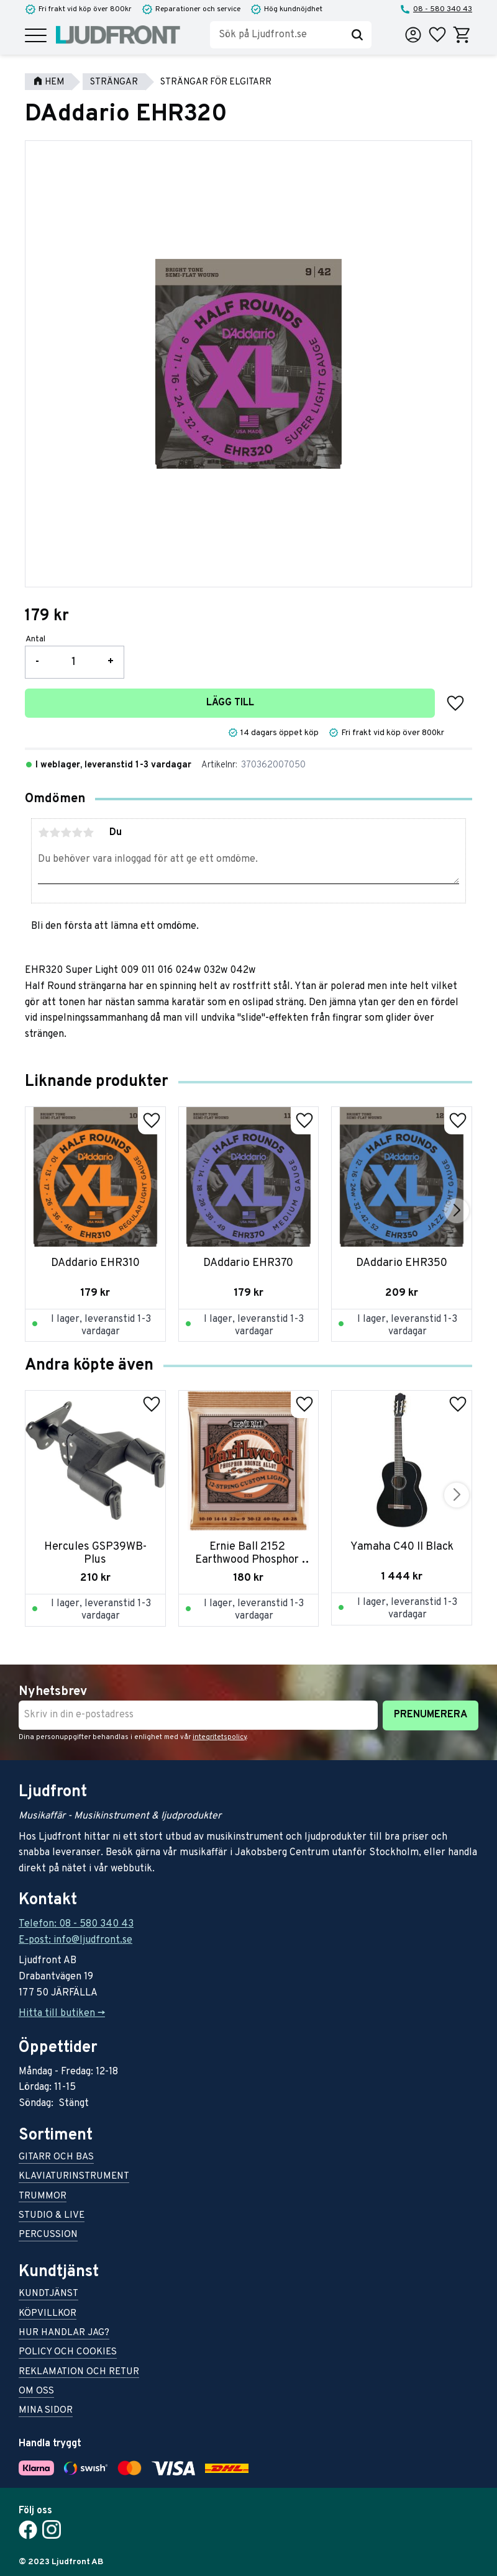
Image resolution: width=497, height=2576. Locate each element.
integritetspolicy (220, 1737)
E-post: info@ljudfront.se (75, 1940)
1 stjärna (43, 832)
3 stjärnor (65, 832)
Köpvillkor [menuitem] (47, 2314)
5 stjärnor (88, 832)
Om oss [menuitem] (36, 2392)
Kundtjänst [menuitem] (48, 2294)
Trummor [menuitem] (42, 2197)
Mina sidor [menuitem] (46, 2411)
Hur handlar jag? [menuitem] (64, 2333)
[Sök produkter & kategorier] (276, 34)
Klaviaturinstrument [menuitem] (74, 2177)
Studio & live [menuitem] (51, 2216)
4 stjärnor (77, 832)
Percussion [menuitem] (48, 2235)
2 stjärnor (54, 832)
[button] (36, 36)
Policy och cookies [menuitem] (68, 2353)
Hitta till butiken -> (62, 2013)
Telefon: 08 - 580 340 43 (76, 1924)
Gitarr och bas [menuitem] (56, 2158)
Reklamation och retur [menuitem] (79, 2372)
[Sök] (357, 34)
